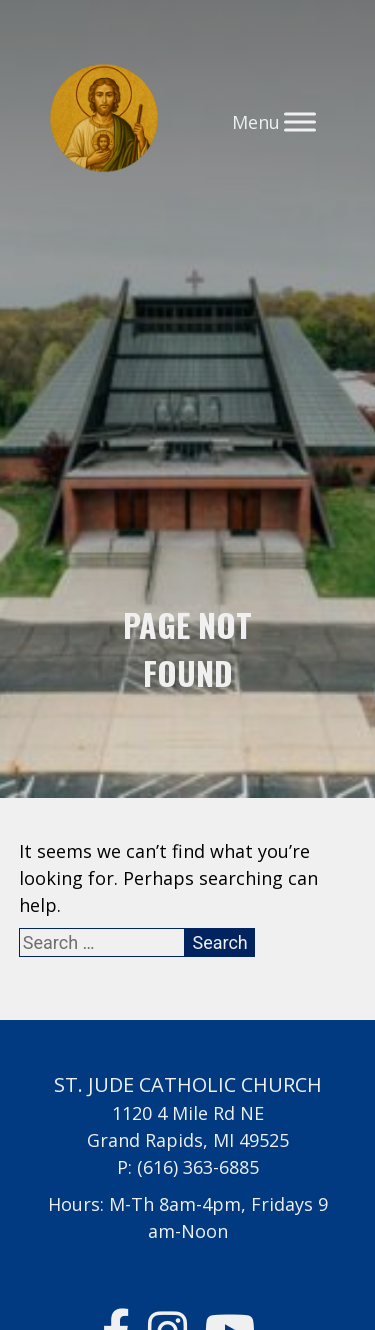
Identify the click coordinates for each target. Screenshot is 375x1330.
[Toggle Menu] (300, 121)
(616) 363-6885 (198, 1167)
